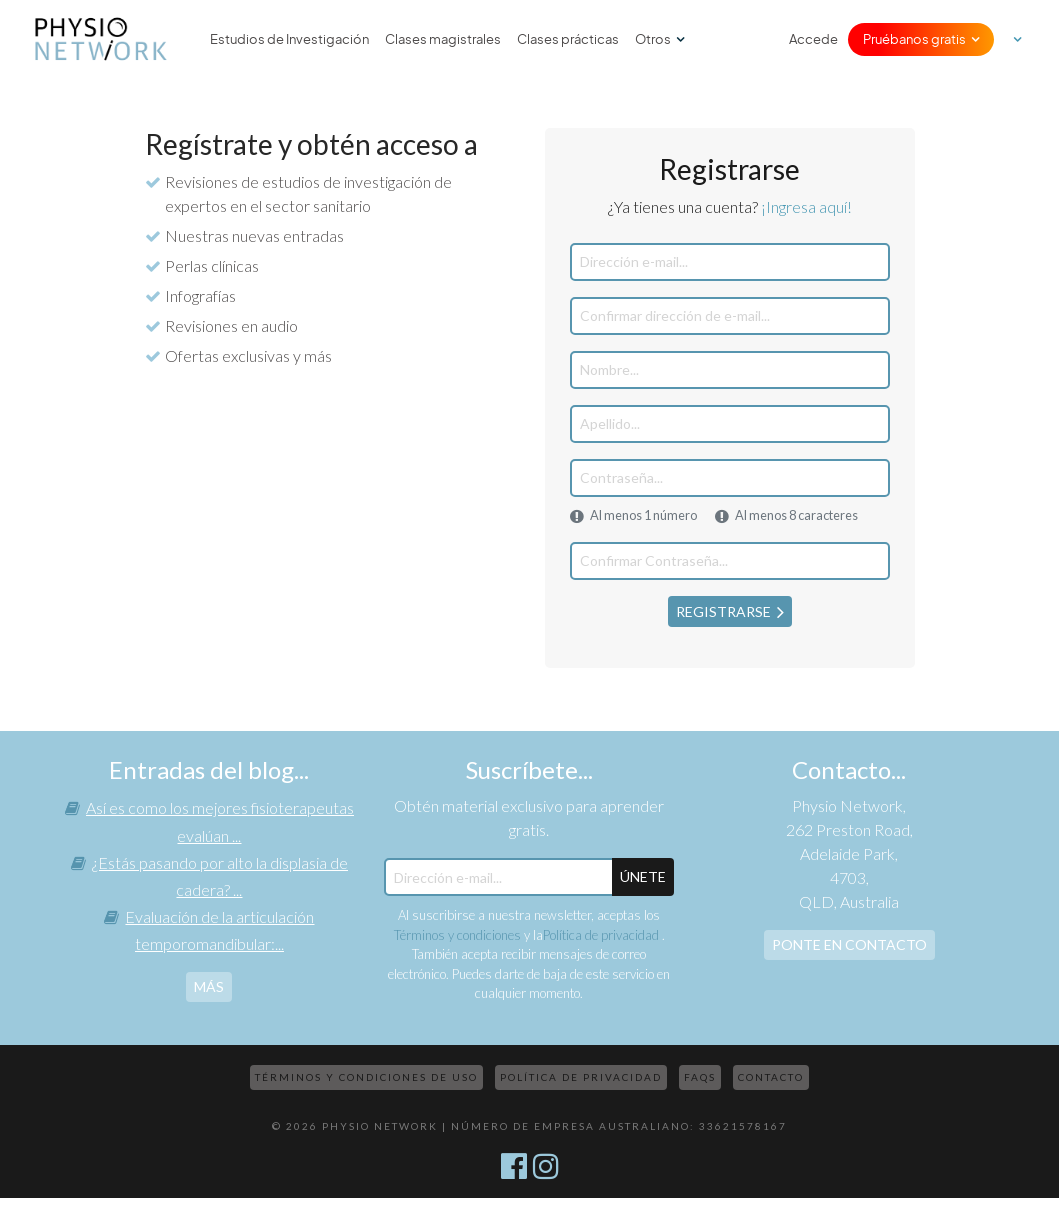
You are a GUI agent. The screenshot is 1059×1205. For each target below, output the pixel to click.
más (209, 986)
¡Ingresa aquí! (806, 206)
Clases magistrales (443, 39)
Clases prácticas (568, 39)
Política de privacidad (602, 935)
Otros (653, 39)
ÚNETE (643, 876)
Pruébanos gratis (914, 39)
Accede (813, 39)
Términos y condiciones (457, 935)
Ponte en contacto (849, 944)
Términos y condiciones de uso (366, 1077)
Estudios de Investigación (289, 39)
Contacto (771, 1077)
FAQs (700, 1077)
